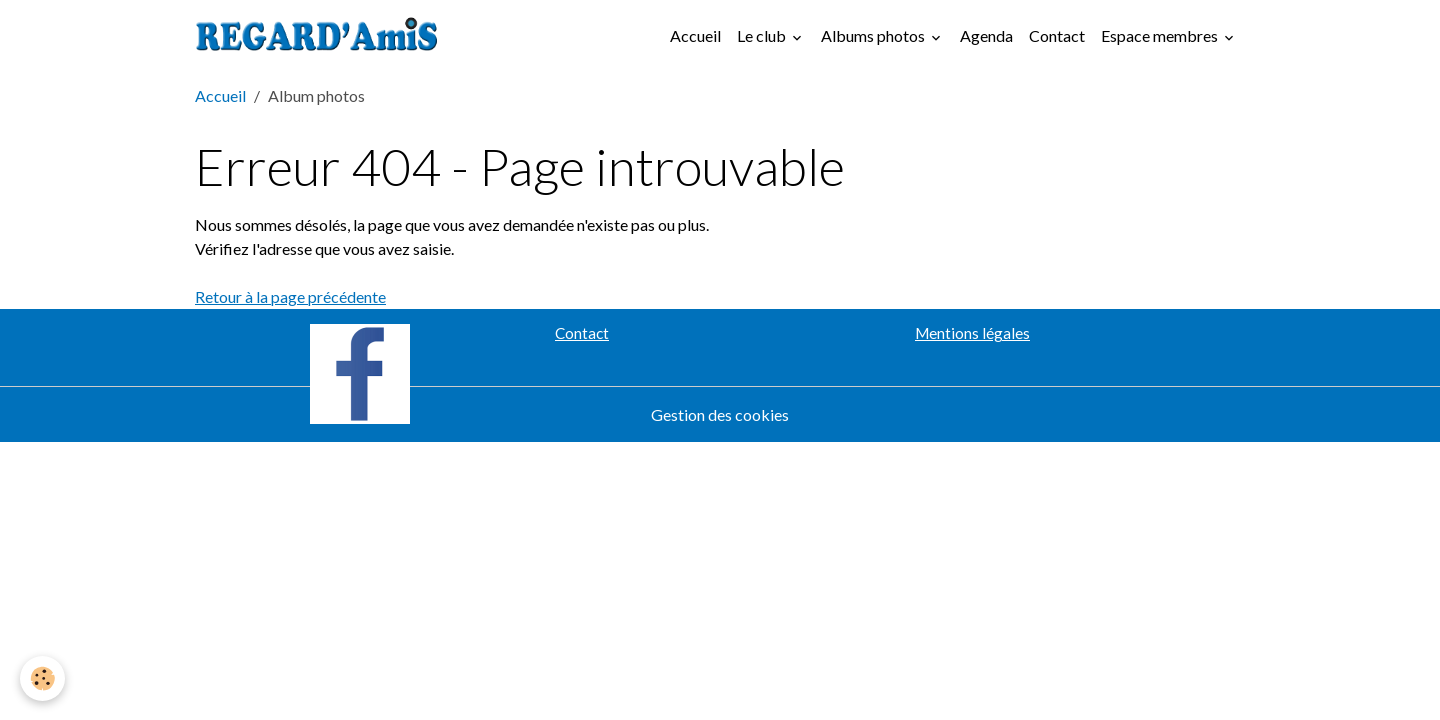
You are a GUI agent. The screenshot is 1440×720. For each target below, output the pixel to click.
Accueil (695, 35)
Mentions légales (972, 333)
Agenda (986, 35)
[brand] (321, 36)
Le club (763, 35)
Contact (1057, 35)
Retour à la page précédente (290, 296)
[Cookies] (42, 678)
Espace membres (1161, 35)
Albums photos (874, 35)
